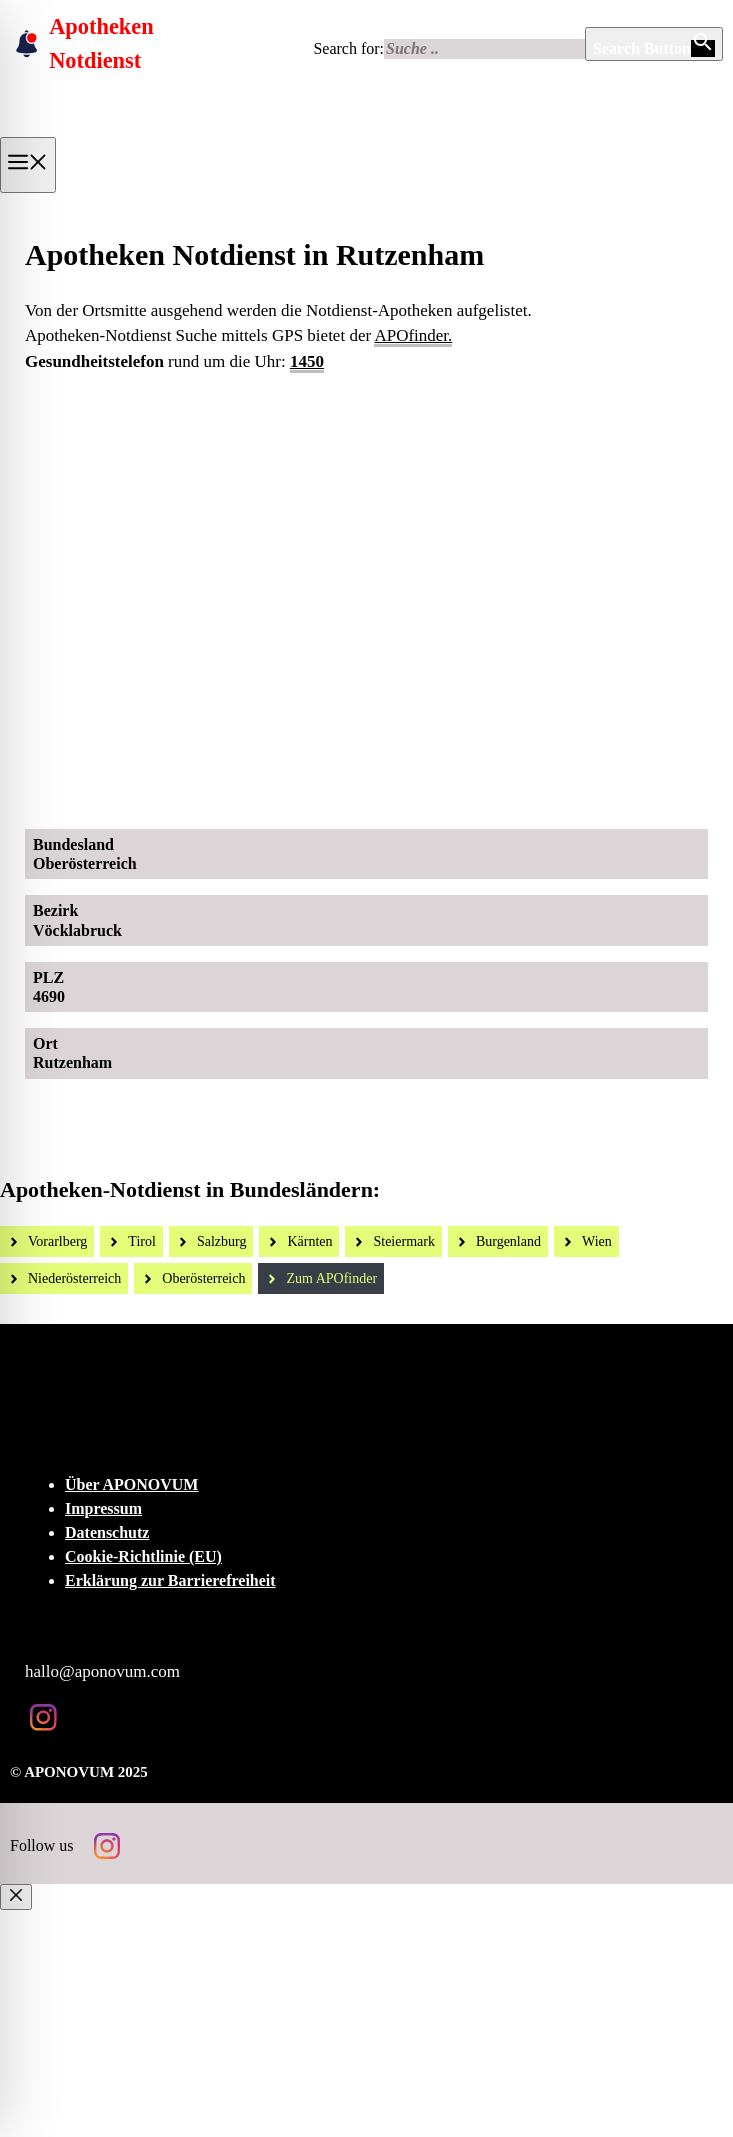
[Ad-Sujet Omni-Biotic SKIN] (379, 791)
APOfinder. (413, 335)
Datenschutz (107, 1532)
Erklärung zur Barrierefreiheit (170, 1580)
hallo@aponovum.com (102, 1671)
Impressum (103, 1508)
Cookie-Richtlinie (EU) (143, 1556)
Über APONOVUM (131, 1484)
